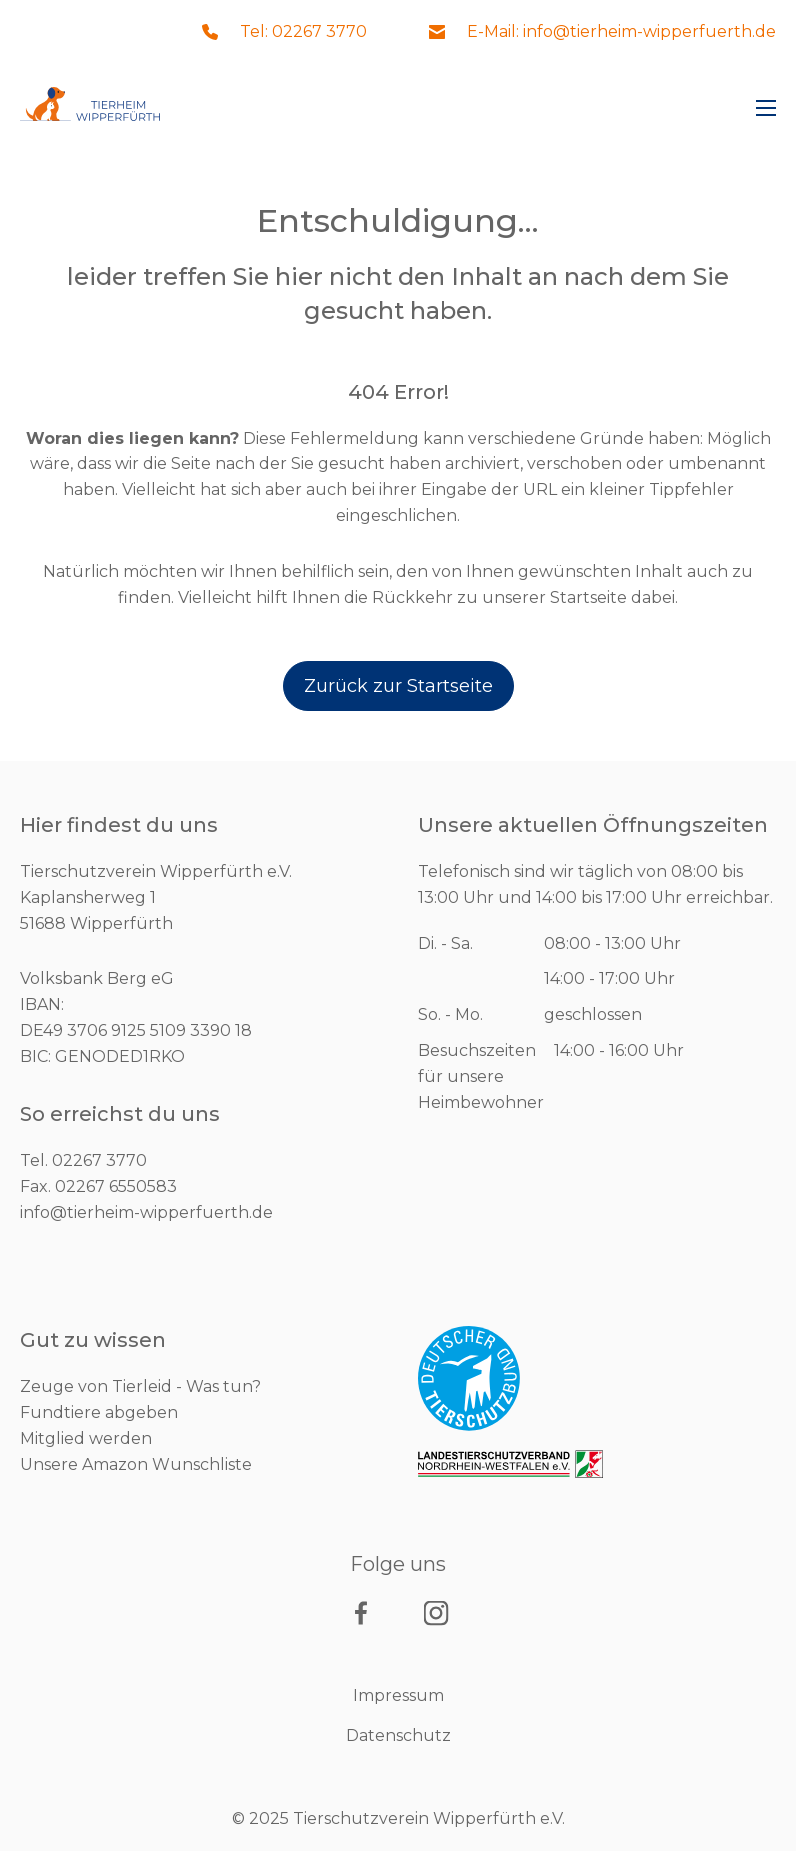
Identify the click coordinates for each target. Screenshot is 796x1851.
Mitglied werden (86, 1438)
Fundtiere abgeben (99, 1412)
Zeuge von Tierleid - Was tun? (140, 1386)
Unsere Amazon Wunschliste (136, 1464)
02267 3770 (99, 1160)
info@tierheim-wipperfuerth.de (146, 1212)
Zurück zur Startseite (398, 686)
